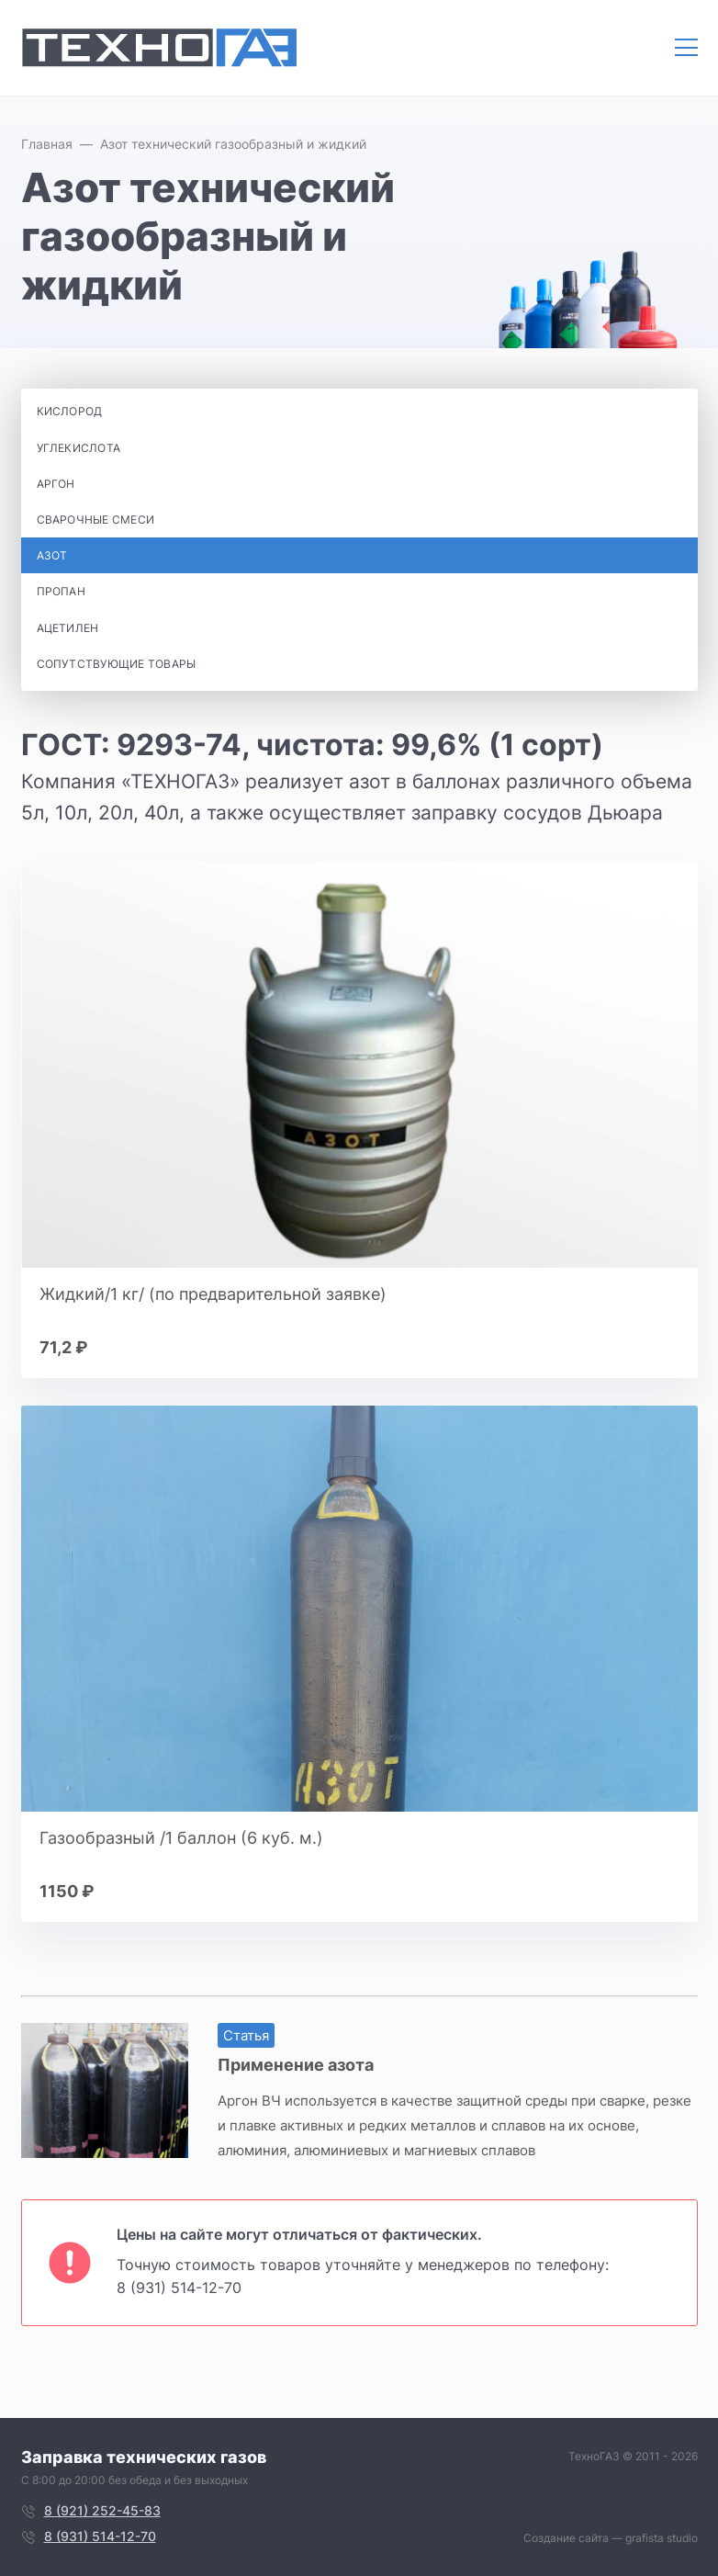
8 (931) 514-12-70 (179, 2287)
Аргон (56, 484)
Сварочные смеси (96, 519)
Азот (52, 555)
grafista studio (661, 2538)
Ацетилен (68, 628)
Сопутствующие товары (116, 664)
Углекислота (79, 448)
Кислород (70, 411)
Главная (47, 144)
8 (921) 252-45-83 (102, 2510)
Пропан (61, 591)
